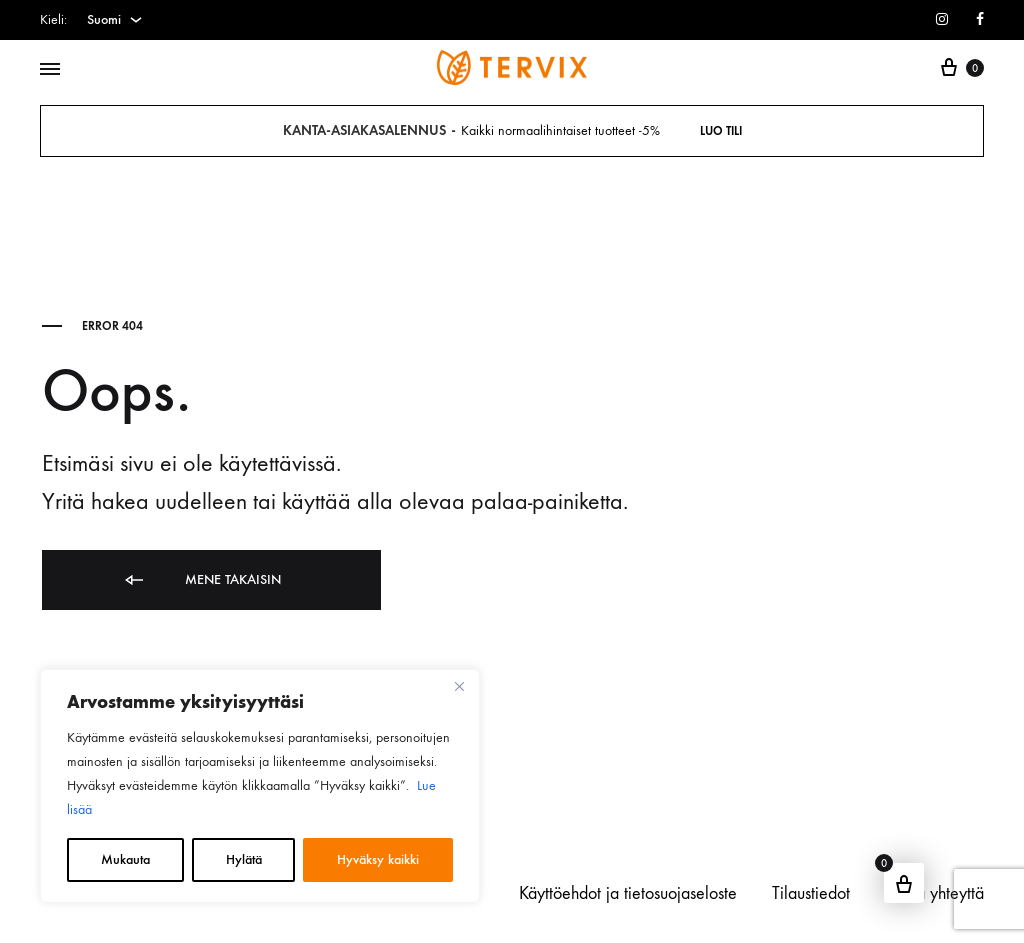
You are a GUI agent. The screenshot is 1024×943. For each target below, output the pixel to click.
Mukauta (125, 859)
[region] (260, 786)
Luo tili (721, 131)
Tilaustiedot (811, 893)
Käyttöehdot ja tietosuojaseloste (628, 893)
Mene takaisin (201, 580)
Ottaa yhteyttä (934, 893)
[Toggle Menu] (50, 70)
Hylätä (244, 859)
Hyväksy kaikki (378, 859)
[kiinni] (459, 686)
